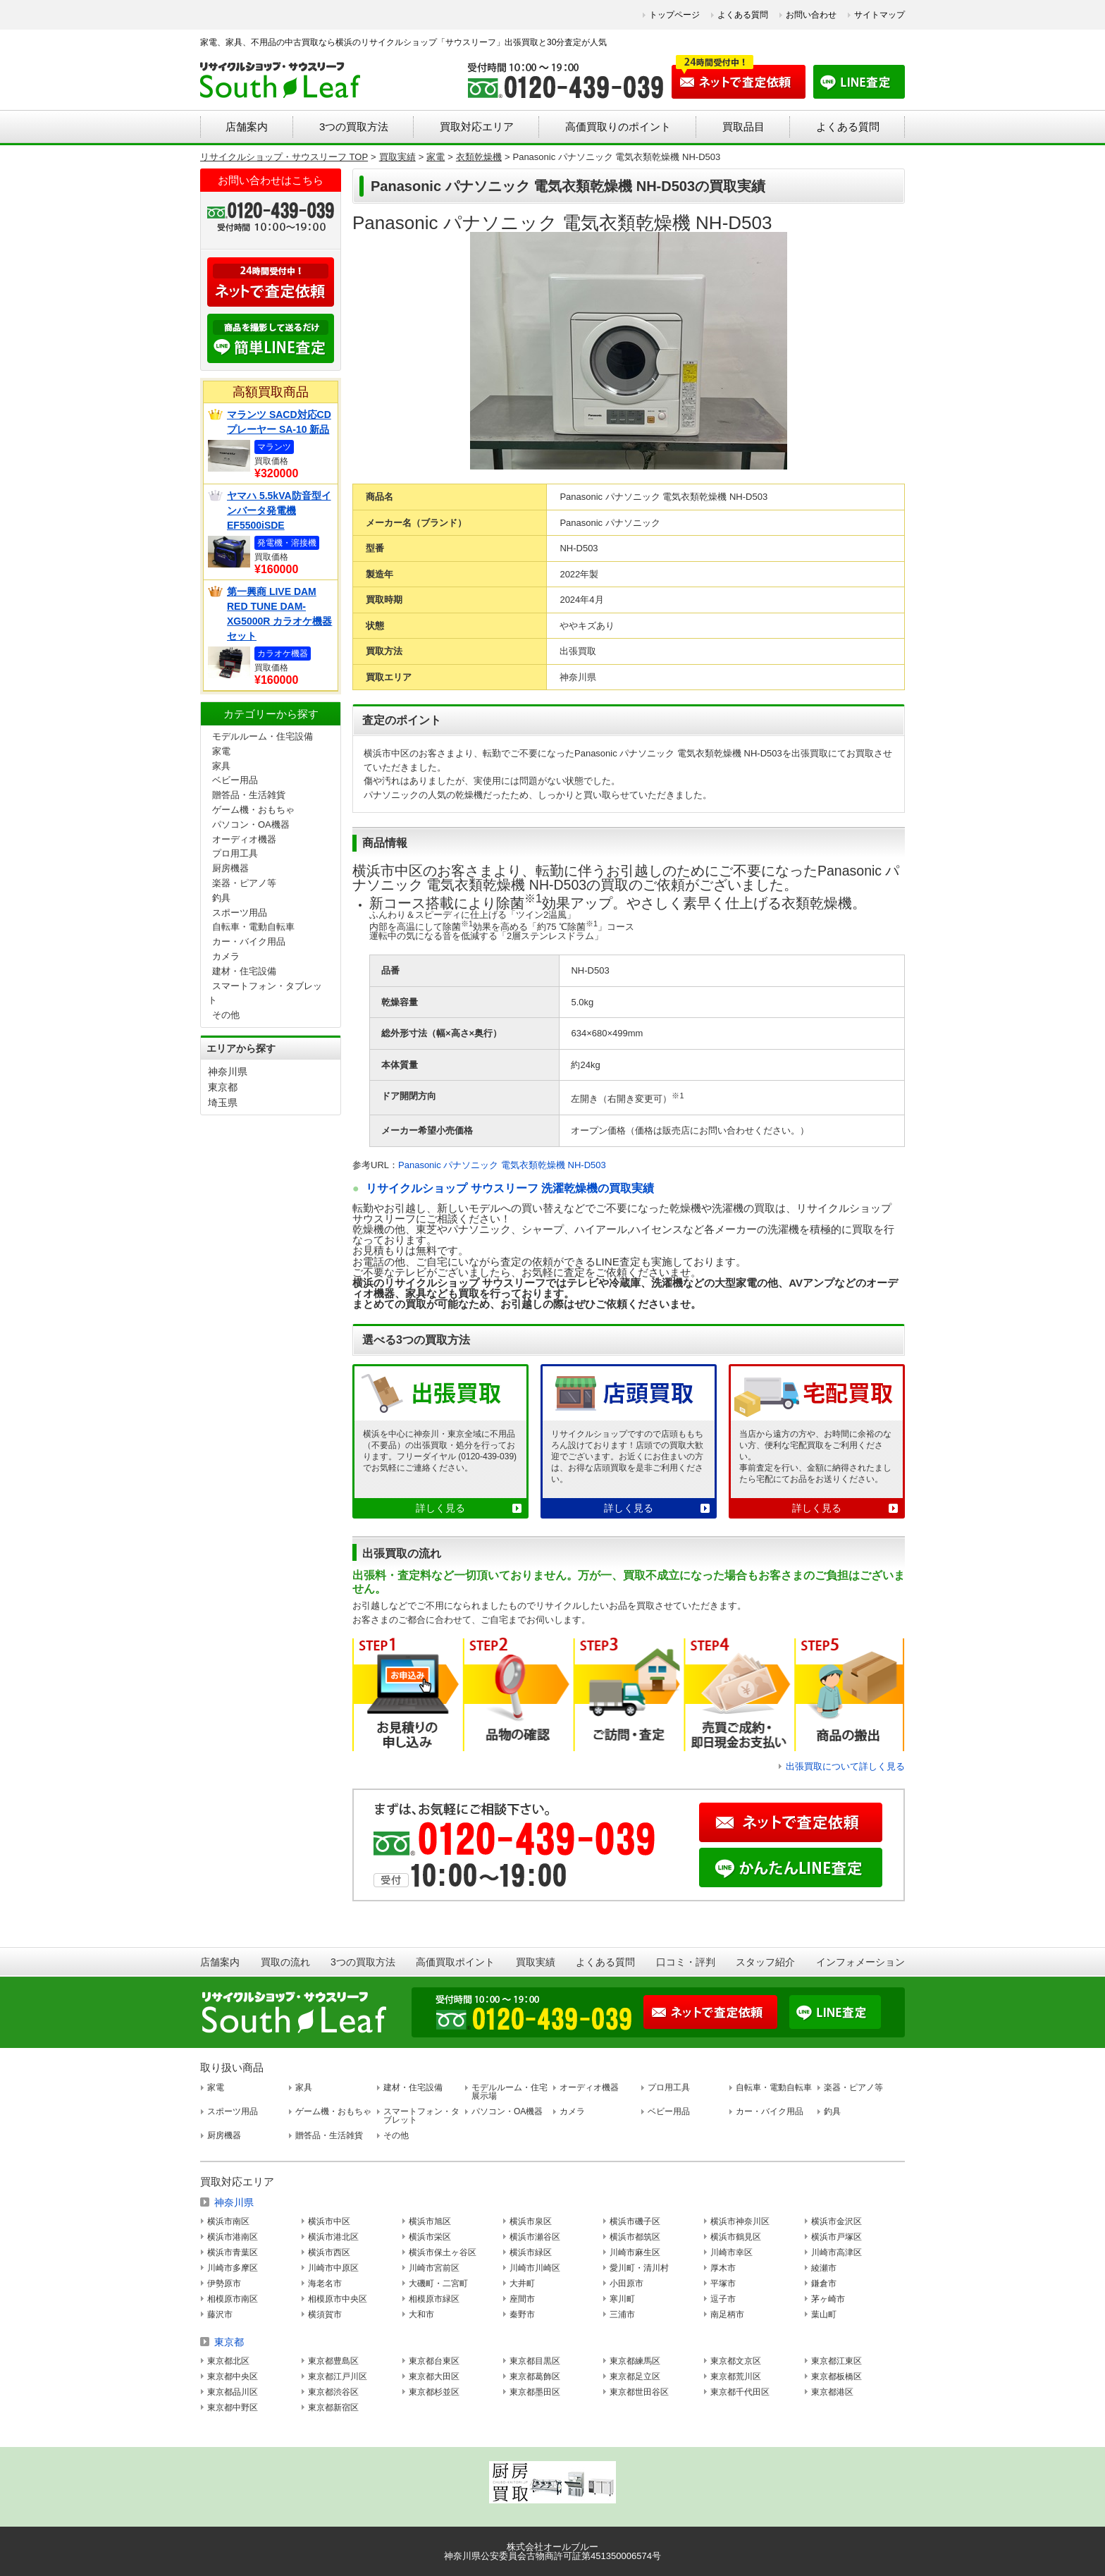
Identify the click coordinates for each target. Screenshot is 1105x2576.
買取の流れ (285, 1962)
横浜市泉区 (531, 2221)
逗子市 (723, 2299)
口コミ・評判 (685, 1962)
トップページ (674, 15)
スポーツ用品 (239, 912)
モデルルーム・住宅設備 (262, 736)
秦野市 (522, 2314)
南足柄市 (727, 2314)
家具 (221, 766)
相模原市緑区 (434, 2299)
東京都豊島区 (333, 2361)
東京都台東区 (434, 2361)
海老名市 (325, 2283)
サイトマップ (879, 15)
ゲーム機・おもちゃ (253, 809)
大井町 (522, 2283)
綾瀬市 (824, 2268)
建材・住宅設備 (244, 971)
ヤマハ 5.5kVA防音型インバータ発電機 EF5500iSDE (279, 510)
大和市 (421, 2314)
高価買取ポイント (455, 1962)
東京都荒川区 (735, 2376)
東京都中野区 (232, 2407)
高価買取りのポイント (618, 127)
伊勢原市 (224, 2283)
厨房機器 (230, 868)
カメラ (226, 956)
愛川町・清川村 (639, 2268)
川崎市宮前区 (434, 2268)
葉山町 (824, 2314)
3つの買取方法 (353, 127)
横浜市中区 (329, 2221)
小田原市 (626, 2283)
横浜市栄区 (430, 2237)
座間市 (522, 2299)
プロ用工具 (235, 853)
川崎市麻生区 (635, 2252)
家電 (221, 751)
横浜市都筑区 (635, 2237)
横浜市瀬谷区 (535, 2237)
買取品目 (743, 127)
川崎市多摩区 (232, 2268)
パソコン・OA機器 (251, 824)
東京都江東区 (836, 2361)
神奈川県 (227, 1071)
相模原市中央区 (337, 2299)
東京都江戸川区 (337, 2376)
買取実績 (535, 1962)
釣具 (221, 898)
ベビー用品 (235, 780)
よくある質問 (742, 15)
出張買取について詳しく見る (845, 1766)
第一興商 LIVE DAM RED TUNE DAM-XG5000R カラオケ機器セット (279, 614)
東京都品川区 (232, 2392)
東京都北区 (228, 2361)
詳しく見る (440, 1508)
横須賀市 (325, 2314)
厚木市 (723, 2268)
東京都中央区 (232, 2376)
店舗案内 (247, 127)
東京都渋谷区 (333, 2392)
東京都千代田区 (740, 2392)
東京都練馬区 (635, 2361)
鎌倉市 (824, 2283)
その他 (226, 1015)
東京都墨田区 (535, 2392)
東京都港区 (832, 2392)
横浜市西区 (329, 2252)
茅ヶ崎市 (828, 2299)
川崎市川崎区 (535, 2268)
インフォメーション (860, 1962)
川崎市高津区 (836, 2252)
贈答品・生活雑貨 (248, 795)
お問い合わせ (811, 15)
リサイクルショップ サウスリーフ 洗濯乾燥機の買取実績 (510, 1188)
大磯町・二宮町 (438, 2283)
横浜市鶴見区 (735, 2237)
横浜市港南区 (232, 2237)
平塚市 (723, 2283)
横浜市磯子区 (635, 2221)
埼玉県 (222, 1102)
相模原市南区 (232, 2299)
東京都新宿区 (333, 2407)
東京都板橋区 (836, 2376)
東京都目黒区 (535, 2361)
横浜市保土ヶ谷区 (442, 2252)
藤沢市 (220, 2314)
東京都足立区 (635, 2376)
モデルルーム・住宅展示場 (509, 2092)
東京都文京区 (735, 2361)
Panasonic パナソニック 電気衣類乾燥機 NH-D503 (502, 1165)
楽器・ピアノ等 (244, 883)
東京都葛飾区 (535, 2376)
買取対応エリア (477, 127)
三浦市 (622, 2314)
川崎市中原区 (333, 2268)
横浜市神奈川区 (740, 2221)
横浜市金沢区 (836, 2221)
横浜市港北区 (333, 2237)
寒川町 (622, 2299)
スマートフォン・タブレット (421, 2115)
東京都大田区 (434, 2376)
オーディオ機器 (244, 839)
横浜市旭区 (430, 2221)
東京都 (222, 1087)
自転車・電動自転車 (253, 926)
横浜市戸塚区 (836, 2237)
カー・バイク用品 (248, 941)
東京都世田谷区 (639, 2392)
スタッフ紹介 (765, 1962)
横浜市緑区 (531, 2252)
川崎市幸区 (731, 2252)
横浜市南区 (228, 2221)
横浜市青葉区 (232, 2252)
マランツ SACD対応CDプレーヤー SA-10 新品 (279, 422)
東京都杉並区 (434, 2392)
